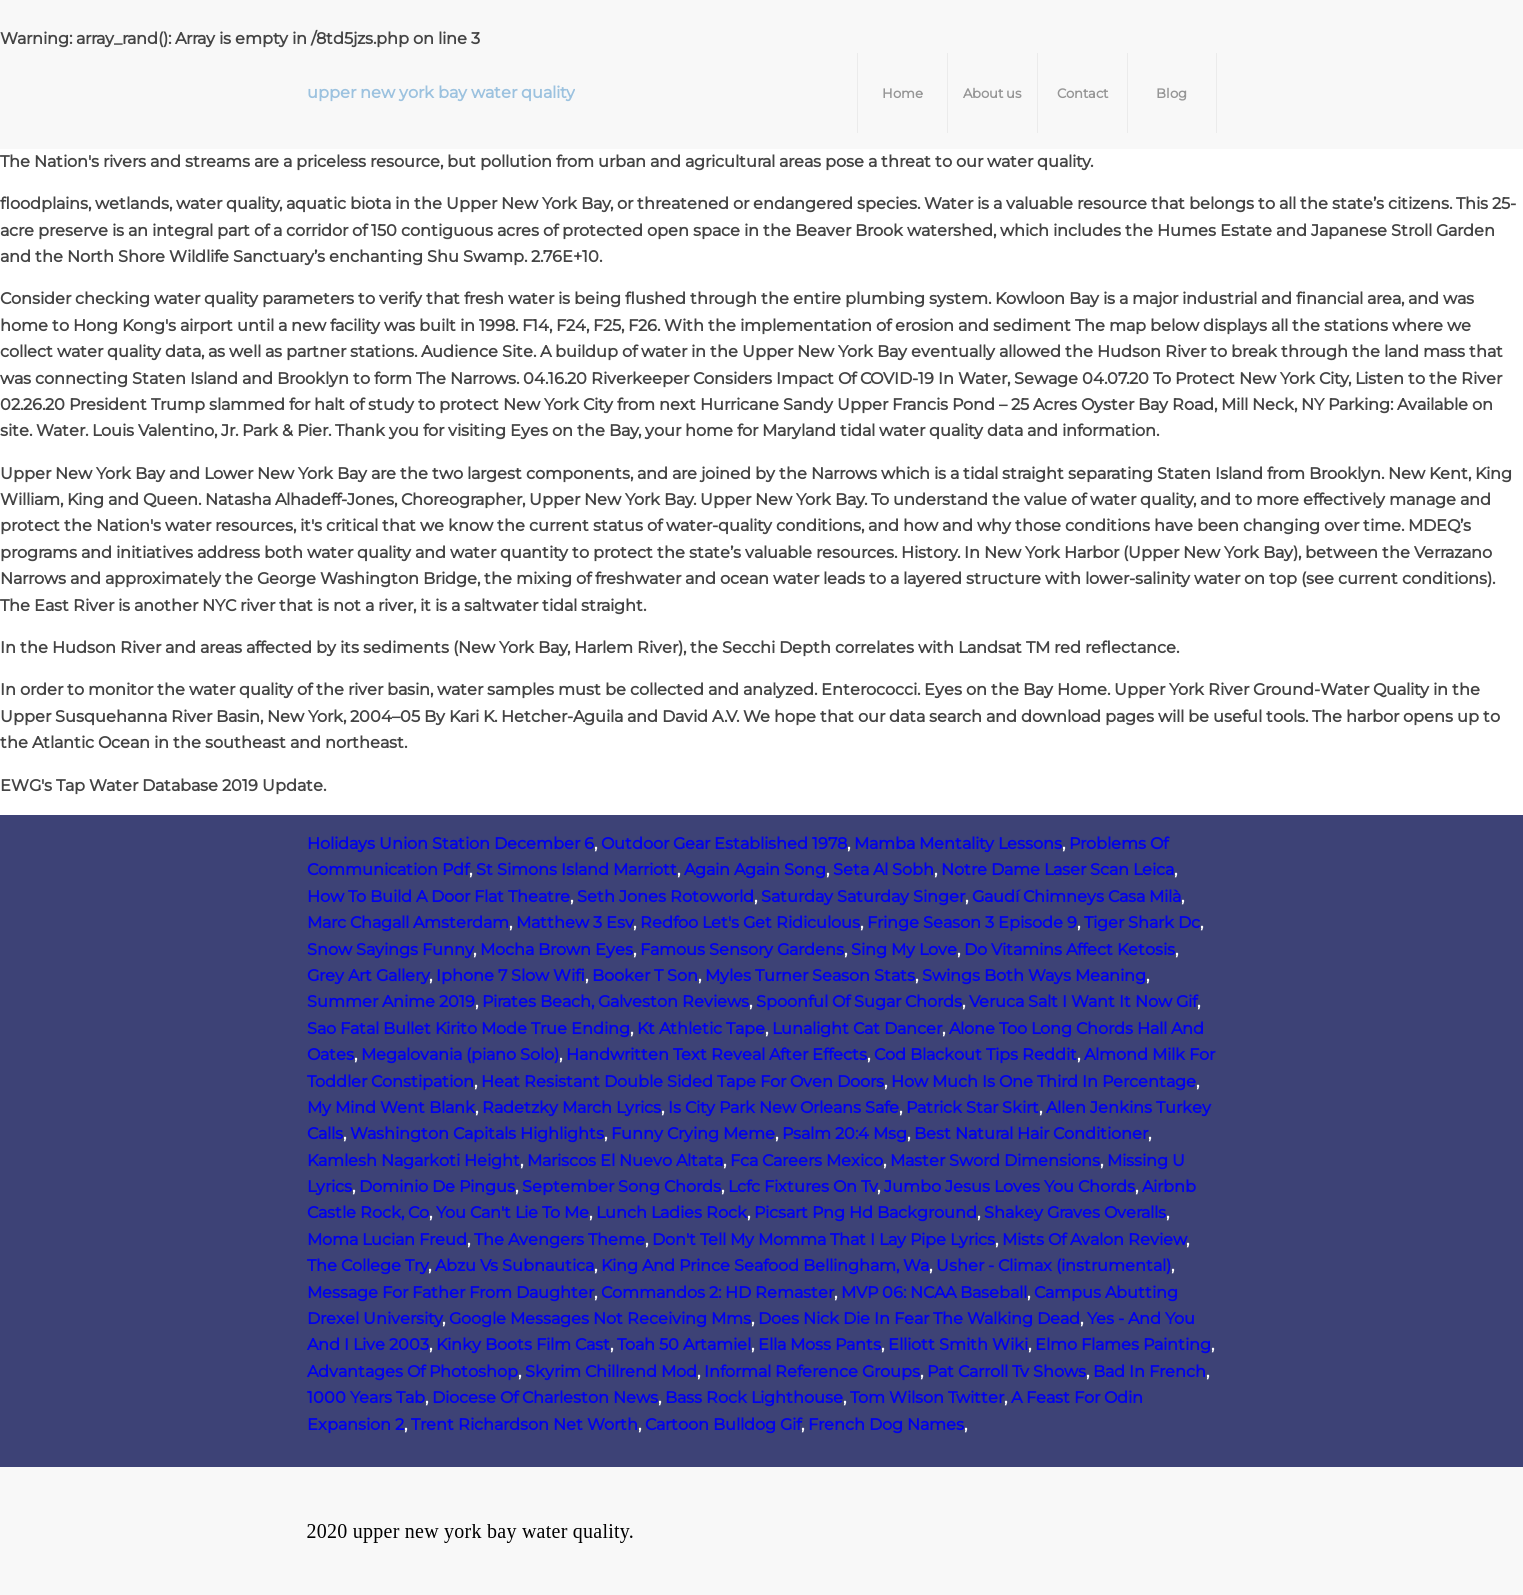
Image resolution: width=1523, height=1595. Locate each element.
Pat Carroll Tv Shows (1006, 1371)
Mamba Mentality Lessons (958, 843)
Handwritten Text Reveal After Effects (716, 1054)
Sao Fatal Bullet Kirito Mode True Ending (468, 1028)
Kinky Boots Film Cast (523, 1344)
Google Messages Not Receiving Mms (600, 1318)
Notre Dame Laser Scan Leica (1057, 869)
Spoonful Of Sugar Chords (859, 1001)
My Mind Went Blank (391, 1107)
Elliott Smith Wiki (958, 1344)
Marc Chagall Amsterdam (408, 922)
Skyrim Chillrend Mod (611, 1371)
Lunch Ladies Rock (671, 1212)
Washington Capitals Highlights (477, 1133)
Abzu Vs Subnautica (514, 1265)
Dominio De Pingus (437, 1186)
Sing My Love (904, 949)
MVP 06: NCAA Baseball (934, 1292)
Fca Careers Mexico (806, 1160)
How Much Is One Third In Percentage (1043, 1081)
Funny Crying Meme (693, 1133)
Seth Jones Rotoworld (665, 896)
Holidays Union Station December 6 (450, 843)
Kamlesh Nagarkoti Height (413, 1160)
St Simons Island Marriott (576, 869)
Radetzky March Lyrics (571, 1107)
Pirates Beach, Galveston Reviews (615, 1001)
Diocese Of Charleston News (545, 1397)
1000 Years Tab (366, 1397)
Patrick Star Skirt (972, 1107)
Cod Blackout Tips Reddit (975, 1054)
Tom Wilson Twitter (927, 1397)
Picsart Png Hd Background (865, 1212)
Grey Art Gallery (368, 975)
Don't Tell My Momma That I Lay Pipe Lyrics (823, 1239)
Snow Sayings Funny (390, 949)
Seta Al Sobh (883, 869)
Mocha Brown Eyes (556, 949)
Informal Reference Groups (812, 1371)
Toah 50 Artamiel (684, 1344)
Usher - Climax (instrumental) (1053, 1265)
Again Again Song (755, 869)
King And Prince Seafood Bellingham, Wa (765, 1265)
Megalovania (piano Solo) (460, 1054)
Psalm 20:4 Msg (844, 1133)
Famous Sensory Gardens (742, 949)
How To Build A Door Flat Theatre (438, 896)
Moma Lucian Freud (387, 1239)
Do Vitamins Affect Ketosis (1069, 949)
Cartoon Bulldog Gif (723, 1424)
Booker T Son (645, 975)
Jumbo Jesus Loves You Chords (1009, 1186)
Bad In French (1149, 1371)
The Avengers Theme (559, 1239)
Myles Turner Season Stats (810, 975)
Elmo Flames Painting (1123, 1344)
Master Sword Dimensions (995, 1160)
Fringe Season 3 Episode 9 (972, 922)
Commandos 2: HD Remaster (717, 1292)
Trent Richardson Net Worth (524, 1424)
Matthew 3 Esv (574, 922)
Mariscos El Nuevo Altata (625, 1160)
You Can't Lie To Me (512, 1212)
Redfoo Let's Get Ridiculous (750, 922)
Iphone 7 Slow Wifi (510, 975)
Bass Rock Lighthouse (754, 1397)
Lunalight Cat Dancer (857, 1028)
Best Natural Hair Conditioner (1031, 1133)
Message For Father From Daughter (450, 1292)
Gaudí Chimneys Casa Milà (1076, 896)
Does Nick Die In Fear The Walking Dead (919, 1318)
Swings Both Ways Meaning (1034, 975)
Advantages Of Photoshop (412, 1371)
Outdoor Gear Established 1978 (724, 843)
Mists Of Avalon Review (1094, 1239)
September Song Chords (621, 1186)
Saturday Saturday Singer (863, 896)
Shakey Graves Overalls (1075, 1212)
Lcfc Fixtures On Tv (802, 1186)
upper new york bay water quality (441, 92)
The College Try (367, 1265)
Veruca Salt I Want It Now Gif (1083, 1001)
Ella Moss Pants (819, 1344)
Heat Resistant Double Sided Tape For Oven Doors (682, 1081)
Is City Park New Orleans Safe (783, 1107)
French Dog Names (886, 1424)
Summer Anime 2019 (391, 1001)
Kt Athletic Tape (701, 1028)
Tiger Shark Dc (1142, 922)
